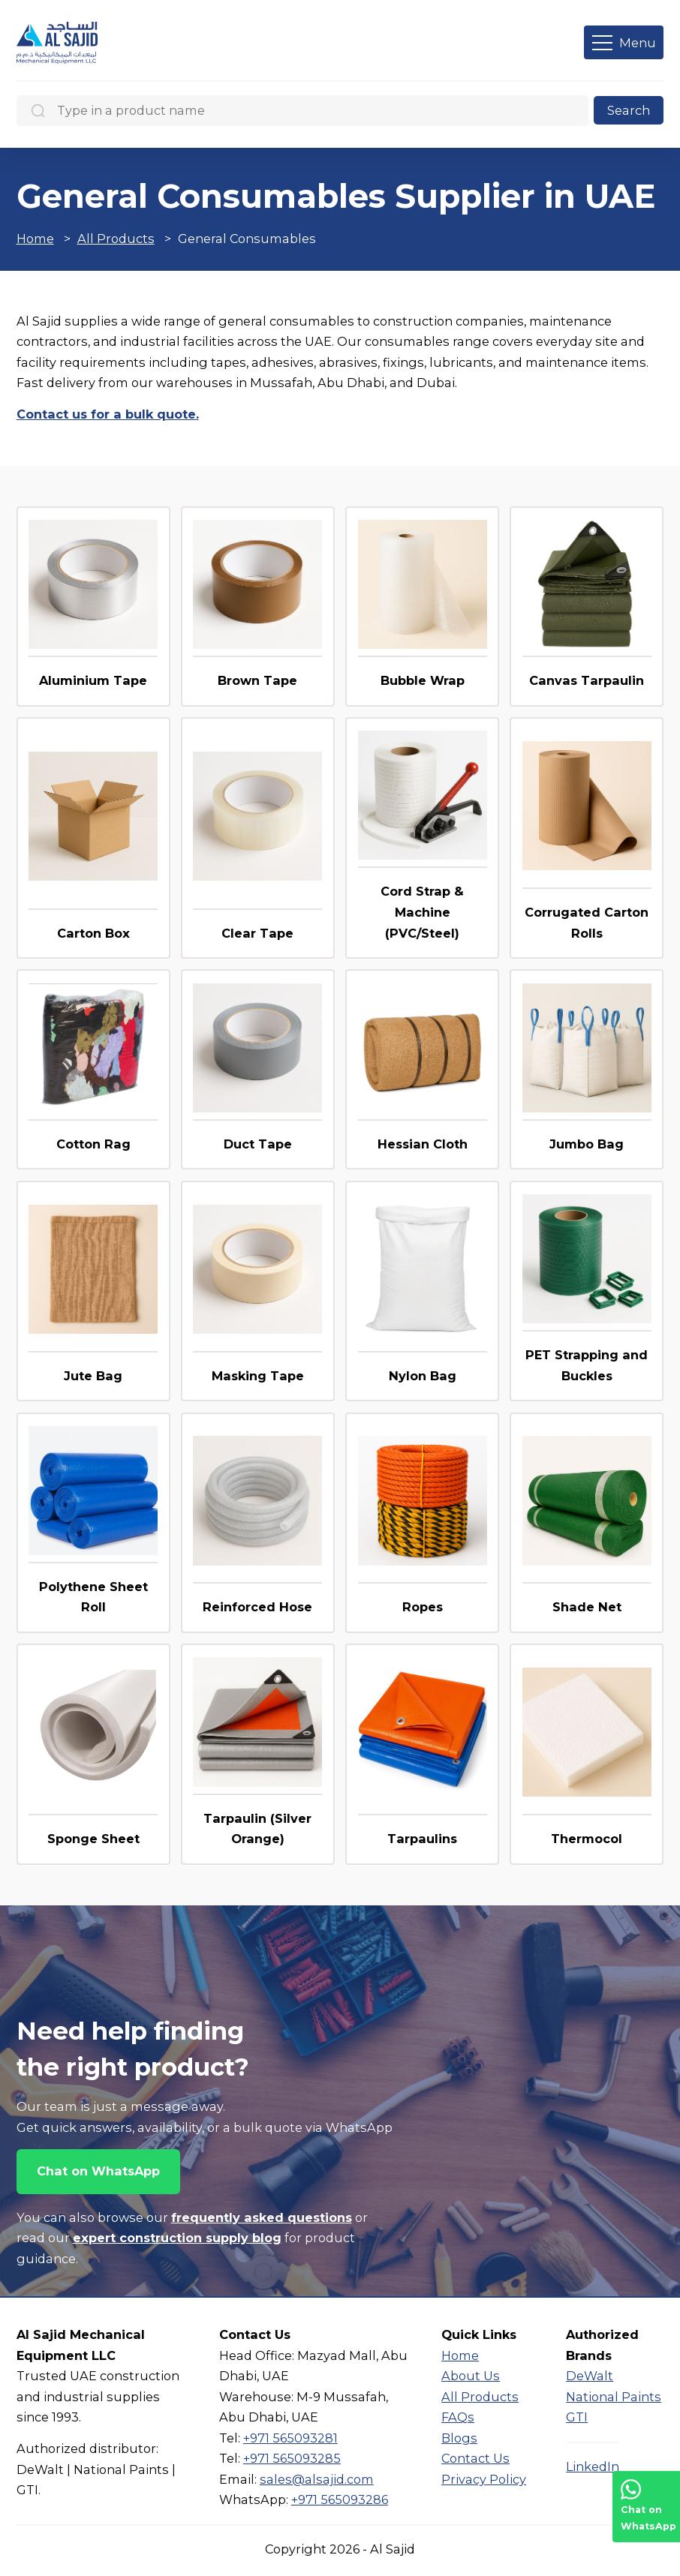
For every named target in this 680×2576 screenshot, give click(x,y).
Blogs (459, 2437)
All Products (116, 238)
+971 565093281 (290, 2437)
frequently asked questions (261, 2217)
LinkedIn (592, 2466)
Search (628, 110)
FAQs (457, 2416)
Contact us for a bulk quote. (108, 414)
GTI (577, 2416)
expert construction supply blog (177, 2237)
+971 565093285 (292, 2458)
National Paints (613, 2396)
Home (35, 238)
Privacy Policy (483, 2479)
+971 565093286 (339, 2499)
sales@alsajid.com (317, 2479)
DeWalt (589, 2375)
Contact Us (475, 2458)
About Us (470, 2375)
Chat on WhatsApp (98, 2170)
